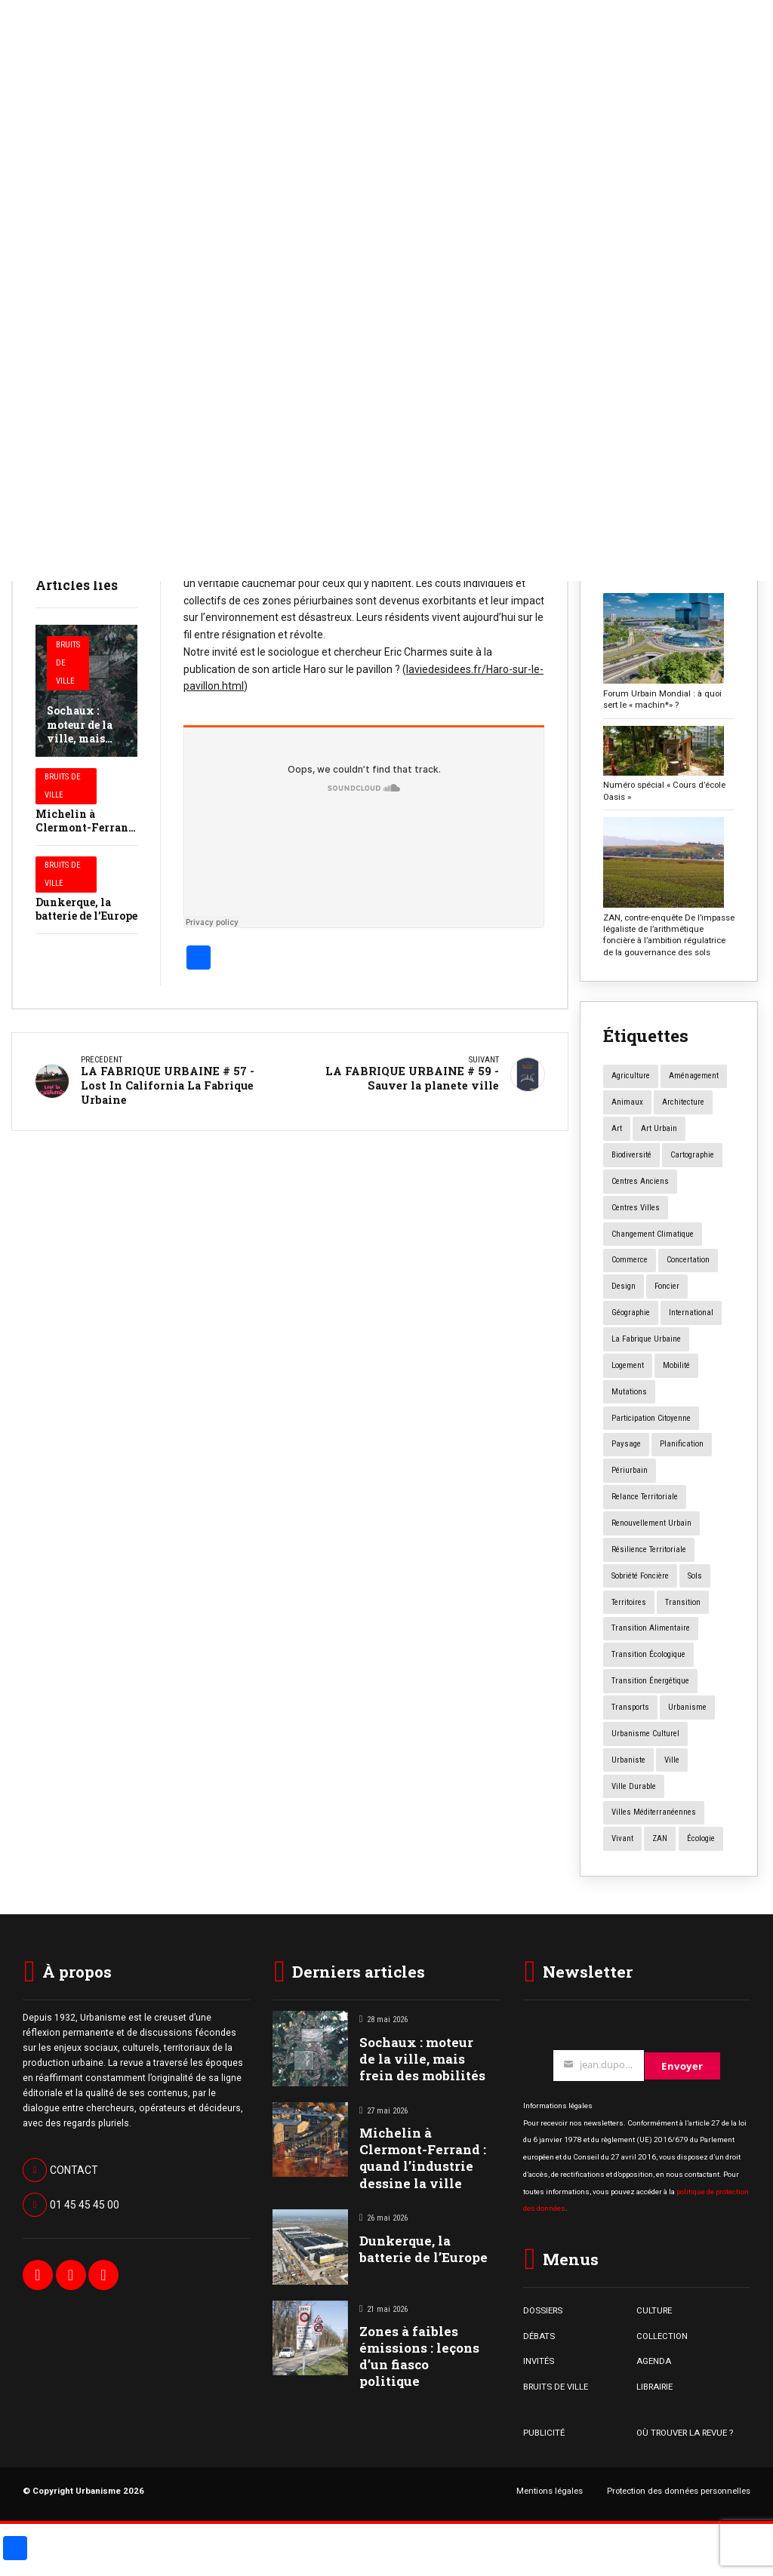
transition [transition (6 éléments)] (683, 1602)
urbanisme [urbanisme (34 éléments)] (687, 1707)
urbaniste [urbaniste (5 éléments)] (628, 1760)
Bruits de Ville (68, 663)
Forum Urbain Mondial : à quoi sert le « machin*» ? (662, 699)
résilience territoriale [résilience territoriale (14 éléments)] (648, 1549)
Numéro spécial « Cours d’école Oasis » (664, 790)
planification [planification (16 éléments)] (682, 1444)
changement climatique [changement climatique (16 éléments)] (652, 1234)
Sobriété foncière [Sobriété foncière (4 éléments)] (640, 1576)
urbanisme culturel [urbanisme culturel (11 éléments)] (645, 1733)
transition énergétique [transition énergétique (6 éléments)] (650, 1681)
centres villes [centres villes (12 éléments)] (635, 1208)
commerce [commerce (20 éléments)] (629, 1260)
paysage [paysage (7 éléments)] (626, 1444)
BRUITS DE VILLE (555, 2386)
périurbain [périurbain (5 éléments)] (629, 1470)
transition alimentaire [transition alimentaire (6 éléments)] (650, 1628)
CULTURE (654, 2310)
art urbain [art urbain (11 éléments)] (659, 1128)
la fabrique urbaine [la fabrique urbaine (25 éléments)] (646, 1339)
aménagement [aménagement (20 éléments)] (694, 1076)
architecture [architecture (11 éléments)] (683, 1102)
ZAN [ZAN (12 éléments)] (659, 1838)
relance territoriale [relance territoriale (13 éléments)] (644, 1497)
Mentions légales (549, 2490)
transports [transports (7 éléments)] (630, 1707)
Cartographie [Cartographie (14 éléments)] (692, 1155)
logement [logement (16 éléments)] (627, 1365)
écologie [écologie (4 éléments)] (701, 1838)
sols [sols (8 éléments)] (695, 1576)
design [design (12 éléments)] (623, 1286)
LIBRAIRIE (654, 2386)
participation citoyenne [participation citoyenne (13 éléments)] (651, 1418)
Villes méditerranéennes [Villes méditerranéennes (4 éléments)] (653, 1812)
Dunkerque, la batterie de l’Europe (86, 909)
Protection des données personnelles (678, 2490)
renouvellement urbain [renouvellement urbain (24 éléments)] (651, 1523)
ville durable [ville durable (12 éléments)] (633, 1786)
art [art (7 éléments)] (616, 1128)
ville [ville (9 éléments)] (671, 1760)
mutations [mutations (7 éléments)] (629, 1392)
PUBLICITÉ (544, 2432)
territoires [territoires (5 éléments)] (628, 1602)
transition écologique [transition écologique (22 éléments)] (648, 1654)
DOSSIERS (542, 2310)
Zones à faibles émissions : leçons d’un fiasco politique (419, 2356)
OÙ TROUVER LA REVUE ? (684, 2432)
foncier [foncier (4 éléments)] (666, 1286)
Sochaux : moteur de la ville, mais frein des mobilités (79, 738)
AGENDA (653, 2361)
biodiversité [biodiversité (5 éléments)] (631, 1155)
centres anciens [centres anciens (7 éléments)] (640, 1181)
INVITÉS (538, 2361)
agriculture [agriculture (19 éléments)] (630, 1076)
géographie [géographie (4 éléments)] (630, 1312)
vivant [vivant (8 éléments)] (622, 1838)
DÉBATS (539, 2336)
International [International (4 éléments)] (691, 1312)
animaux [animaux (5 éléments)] (627, 1102)
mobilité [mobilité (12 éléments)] (676, 1365)
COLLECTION (662, 2336)
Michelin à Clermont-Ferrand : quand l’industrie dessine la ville (422, 2157)
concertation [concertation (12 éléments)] (688, 1260)
